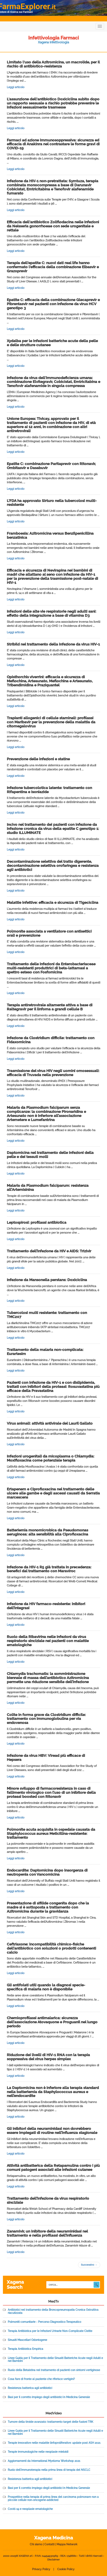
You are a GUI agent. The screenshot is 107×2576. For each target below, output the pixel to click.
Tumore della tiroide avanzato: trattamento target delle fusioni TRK (50, 2421)
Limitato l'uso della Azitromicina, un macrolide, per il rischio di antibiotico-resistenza (53, 64)
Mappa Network (67, 2544)
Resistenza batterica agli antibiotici (30, 2388)
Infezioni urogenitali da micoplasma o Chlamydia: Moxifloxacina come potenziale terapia (50, 1458)
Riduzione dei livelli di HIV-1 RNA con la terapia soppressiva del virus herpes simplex (48, 2057)
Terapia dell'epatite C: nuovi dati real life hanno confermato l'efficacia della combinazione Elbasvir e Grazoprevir (53, 267)
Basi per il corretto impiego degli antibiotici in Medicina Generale (49, 2397)
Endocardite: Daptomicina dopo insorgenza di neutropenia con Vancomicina (47, 1872)
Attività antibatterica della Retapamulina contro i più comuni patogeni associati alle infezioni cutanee (53, 2167)
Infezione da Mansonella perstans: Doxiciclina (47, 1280)
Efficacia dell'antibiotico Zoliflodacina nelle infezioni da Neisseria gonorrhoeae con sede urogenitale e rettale (53, 226)
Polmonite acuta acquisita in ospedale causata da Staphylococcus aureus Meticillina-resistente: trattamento (51, 1833)
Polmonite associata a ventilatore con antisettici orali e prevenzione (49, 933)
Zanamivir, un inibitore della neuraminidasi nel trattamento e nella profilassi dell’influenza (47, 2233)
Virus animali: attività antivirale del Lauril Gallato (50, 1423)
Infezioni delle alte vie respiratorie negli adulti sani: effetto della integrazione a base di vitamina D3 (51, 613)
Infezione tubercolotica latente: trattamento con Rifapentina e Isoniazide (49, 790)
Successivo (89, 2264)
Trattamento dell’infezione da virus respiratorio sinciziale (48, 2200)
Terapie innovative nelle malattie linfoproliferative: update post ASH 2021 (54, 2442)
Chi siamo (36, 2544)
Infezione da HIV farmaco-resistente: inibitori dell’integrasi (46, 1606)
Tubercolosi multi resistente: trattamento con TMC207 (47, 1314)
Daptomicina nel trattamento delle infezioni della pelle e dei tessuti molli (50, 1154)
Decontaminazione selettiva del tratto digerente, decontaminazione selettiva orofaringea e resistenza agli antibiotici (53, 865)
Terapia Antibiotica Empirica (25, 2348)
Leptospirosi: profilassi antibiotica (36, 1222)
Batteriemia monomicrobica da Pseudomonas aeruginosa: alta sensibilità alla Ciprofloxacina (47, 1532)
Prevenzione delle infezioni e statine (38, 759)
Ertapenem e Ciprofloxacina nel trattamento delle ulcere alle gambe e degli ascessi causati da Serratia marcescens (53, 1493)
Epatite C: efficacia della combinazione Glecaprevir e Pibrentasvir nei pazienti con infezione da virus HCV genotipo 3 (53, 304)
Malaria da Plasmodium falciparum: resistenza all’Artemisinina (48, 1187)
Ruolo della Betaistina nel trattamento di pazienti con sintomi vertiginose (54, 2370)
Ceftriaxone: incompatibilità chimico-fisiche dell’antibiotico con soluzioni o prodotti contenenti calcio (51, 1948)
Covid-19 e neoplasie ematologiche (30, 2509)
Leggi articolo (15, 87)
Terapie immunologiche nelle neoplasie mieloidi (38, 2451)
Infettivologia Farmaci (53, 38)
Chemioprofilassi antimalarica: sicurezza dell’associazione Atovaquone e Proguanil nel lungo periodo (52, 2022)
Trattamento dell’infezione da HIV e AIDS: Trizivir (49, 1251)
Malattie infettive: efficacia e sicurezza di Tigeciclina (52, 902)
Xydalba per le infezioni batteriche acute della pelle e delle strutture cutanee (52, 343)
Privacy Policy (41, 2569)
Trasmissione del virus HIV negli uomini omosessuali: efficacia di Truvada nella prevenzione (53, 1073)
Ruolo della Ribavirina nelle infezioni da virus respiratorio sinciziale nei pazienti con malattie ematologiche (48, 1640)
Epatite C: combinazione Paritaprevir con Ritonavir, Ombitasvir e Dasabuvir (51, 466)
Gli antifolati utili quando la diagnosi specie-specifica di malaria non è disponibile (46, 1987)
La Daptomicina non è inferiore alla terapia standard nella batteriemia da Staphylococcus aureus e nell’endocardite (53, 2092)
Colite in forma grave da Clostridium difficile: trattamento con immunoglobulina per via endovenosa (46, 1718)
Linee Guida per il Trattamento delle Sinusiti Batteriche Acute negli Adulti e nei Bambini (55, 2359)
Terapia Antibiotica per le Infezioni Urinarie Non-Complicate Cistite (50, 2331)
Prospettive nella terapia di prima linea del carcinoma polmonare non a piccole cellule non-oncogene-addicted (53, 2498)
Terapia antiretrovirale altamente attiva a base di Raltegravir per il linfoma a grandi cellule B (49, 1007)
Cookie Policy (66, 2569)
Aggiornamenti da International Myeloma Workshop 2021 (44, 2461)
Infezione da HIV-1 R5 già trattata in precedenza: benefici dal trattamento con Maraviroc (49, 1569)
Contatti (49, 2544)
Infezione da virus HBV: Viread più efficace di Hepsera (46, 1757)
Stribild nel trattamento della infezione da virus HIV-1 (53, 644)
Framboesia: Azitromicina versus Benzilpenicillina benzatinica (50, 535)
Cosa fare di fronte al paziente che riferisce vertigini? (41, 2379)
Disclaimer (53, 2559)
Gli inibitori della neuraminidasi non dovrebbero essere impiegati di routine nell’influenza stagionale (52, 2130)
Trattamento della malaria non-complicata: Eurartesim (45, 1351)
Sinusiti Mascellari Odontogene (27, 2340)
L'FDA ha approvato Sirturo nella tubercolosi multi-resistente (52, 502)
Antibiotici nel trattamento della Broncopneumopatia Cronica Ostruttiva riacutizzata (53, 2311)
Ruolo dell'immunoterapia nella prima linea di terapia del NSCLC (49, 2469)
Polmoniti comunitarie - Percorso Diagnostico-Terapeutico (44, 2321)
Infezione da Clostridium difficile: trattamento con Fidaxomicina (50, 1040)
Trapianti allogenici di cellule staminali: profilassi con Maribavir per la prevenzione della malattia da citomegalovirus (51, 722)
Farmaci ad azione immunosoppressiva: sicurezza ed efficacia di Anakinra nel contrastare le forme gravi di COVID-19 (53, 144)
